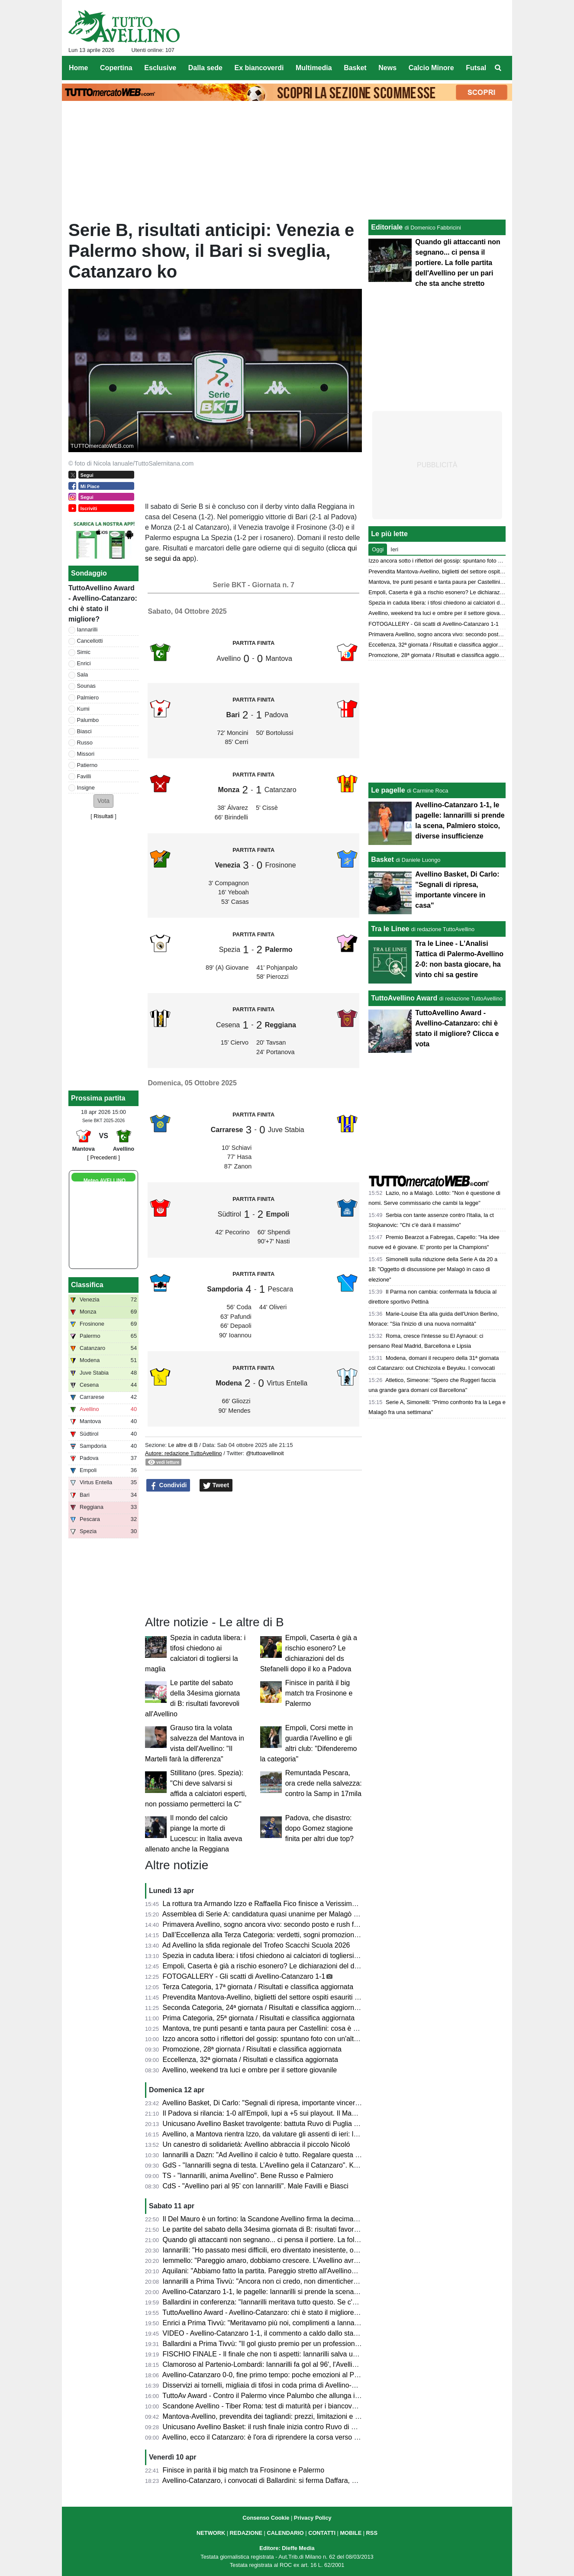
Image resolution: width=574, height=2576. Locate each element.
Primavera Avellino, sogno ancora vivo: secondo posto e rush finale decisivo (279, 1924)
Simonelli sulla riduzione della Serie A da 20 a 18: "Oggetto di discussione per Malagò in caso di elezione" (432, 1269)
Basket (382, 859)
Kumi (83, 708)
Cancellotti (90, 641)
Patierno (87, 765)
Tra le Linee (390, 928)
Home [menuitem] (78, 67)
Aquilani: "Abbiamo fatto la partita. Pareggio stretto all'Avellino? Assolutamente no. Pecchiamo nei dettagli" (325, 2271)
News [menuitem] (387, 67)
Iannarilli (87, 629)
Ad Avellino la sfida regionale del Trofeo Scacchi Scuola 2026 (256, 1945)
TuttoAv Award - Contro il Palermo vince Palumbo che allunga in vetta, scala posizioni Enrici (303, 2395)
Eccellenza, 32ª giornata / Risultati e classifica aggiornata (250, 2059)
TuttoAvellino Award (404, 998)
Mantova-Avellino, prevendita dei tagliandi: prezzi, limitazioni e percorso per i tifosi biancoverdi (307, 2416)
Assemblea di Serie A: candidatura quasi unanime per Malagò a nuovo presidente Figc (295, 1914)
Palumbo (88, 720)
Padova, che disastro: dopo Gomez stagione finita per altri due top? (319, 1828)
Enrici (84, 663)
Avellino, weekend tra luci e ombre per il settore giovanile (249, 2070)
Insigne (86, 787)
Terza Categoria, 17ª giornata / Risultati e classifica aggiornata (257, 1986)
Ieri (394, 549)
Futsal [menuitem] (476, 67)
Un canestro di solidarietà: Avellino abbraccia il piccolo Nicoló (256, 2144)
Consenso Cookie (265, 2518)
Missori (86, 754)
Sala (82, 674)
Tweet (216, 1485)
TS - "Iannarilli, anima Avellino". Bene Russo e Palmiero (247, 2175)
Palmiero (88, 697)
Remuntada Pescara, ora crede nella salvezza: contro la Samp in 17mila (323, 1783)
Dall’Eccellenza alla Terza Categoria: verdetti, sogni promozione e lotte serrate (283, 1934)
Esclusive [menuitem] (160, 67)
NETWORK (211, 2533)
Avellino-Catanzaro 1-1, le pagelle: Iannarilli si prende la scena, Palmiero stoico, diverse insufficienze (316, 2291)
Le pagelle (388, 790)
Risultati (103, 816)
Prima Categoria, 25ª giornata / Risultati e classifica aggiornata (259, 2018)
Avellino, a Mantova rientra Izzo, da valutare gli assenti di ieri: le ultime (270, 2134)
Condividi (168, 1485)
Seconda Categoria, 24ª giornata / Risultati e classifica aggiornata (263, 2007)
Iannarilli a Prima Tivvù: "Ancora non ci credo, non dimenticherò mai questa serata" (290, 2281)
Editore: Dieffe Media (286, 2548)
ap (186, 558)
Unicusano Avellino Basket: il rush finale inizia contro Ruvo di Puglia (267, 2426)
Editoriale (387, 227)
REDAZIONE (246, 2533)
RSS (371, 2533)
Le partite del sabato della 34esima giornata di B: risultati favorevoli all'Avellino (283, 2229)
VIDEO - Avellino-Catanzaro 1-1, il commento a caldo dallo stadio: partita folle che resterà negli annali (318, 2333)
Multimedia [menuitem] (314, 67)
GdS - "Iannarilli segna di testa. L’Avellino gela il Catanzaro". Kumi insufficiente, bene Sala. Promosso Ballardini (333, 2165)
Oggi (378, 549)
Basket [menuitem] (355, 67)
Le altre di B (182, 1445)
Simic (83, 652)
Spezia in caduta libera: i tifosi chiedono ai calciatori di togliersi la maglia (273, 1955)
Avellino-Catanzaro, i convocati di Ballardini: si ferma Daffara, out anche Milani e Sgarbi (296, 2480)
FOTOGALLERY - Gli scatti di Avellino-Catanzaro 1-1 (244, 1976)
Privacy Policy (313, 2518)
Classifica (87, 1284)
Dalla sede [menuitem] (205, 67)
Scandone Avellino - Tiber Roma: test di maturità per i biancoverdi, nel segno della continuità (304, 2406)
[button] (103, 801)
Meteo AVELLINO (105, 1181)
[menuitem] (498, 68)
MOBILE (350, 2533)
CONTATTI (321, 2533)
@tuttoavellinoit (265, 1453)
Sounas (86, 686)
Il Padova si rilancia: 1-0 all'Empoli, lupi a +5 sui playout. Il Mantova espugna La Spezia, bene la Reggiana (325, 2113)
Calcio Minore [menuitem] (431, 67)
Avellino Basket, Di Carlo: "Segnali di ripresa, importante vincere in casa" (273, 2103)
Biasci (84, 731)
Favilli (84, 776)
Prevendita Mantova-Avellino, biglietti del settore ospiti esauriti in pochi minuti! (282, 1997)
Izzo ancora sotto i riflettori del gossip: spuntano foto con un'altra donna (272, 2038)
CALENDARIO (285, 2533)
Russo (85, 742)
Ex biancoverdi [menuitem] (259, 67)
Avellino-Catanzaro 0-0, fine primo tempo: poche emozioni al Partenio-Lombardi (284, 2375)
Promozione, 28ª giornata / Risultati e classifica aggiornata (252, 2049)
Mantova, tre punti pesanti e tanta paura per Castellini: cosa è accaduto (272, 2028)
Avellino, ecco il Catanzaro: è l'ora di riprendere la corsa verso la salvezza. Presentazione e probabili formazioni (333, 2437)
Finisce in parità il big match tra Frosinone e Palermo (319, 1693)
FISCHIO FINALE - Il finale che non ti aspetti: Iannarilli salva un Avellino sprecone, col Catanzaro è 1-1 (320, 2354)
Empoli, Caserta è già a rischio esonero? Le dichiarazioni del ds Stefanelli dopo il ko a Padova (307, 1966)
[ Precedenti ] (103, 1157)
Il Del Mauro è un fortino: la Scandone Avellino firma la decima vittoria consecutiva (288, 2219)
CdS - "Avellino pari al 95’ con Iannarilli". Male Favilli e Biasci (255, 2186)
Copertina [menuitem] (116, 67)
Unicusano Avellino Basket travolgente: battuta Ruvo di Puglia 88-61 (267, 2123)
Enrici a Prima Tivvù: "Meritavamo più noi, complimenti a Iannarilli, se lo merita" (284, 2323)
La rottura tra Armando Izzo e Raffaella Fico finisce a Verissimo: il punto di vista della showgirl (306, 1903)
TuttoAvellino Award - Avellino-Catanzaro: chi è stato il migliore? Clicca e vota (280, 2312)
